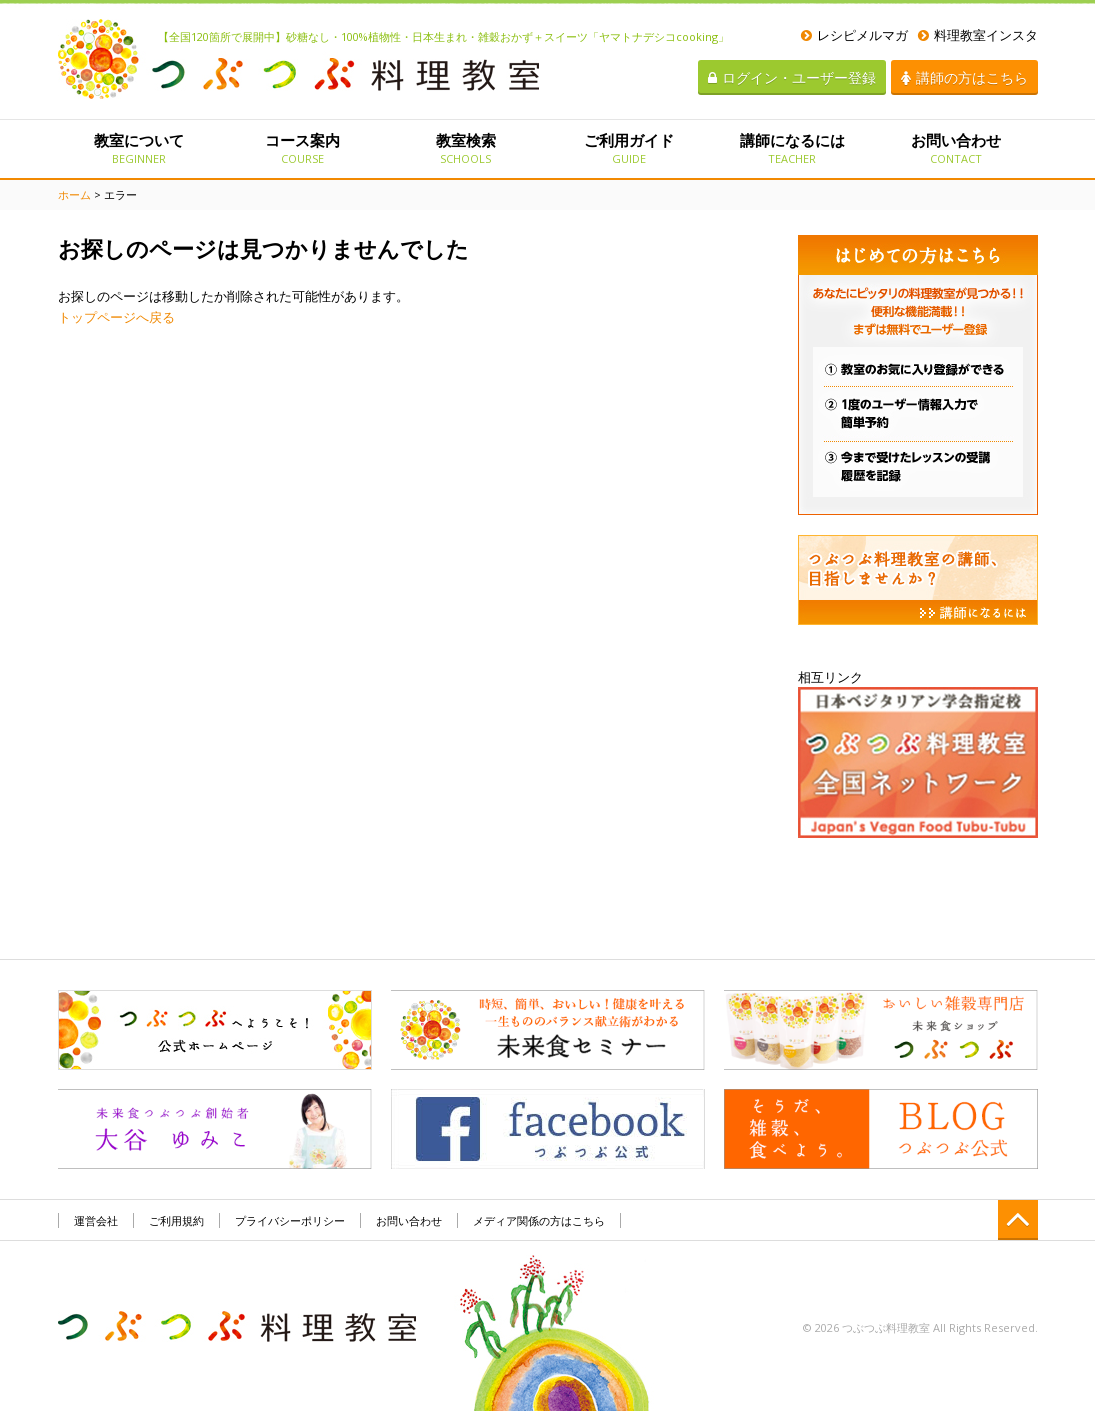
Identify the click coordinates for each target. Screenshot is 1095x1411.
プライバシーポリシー (290, 1220)
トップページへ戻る (116, 317)
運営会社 (96, 1220)
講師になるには (792, 148)
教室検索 (465, 148)
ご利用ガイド (628, 148)
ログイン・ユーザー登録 (792, 77)
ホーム (74, 194)
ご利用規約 (176, 1220)
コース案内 (302, 148)
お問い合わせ (955, 148)
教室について (139, 148)
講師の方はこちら (964, 77)
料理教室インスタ (978, 35)
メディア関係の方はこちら (539, 1220)
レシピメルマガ (854, 35)
